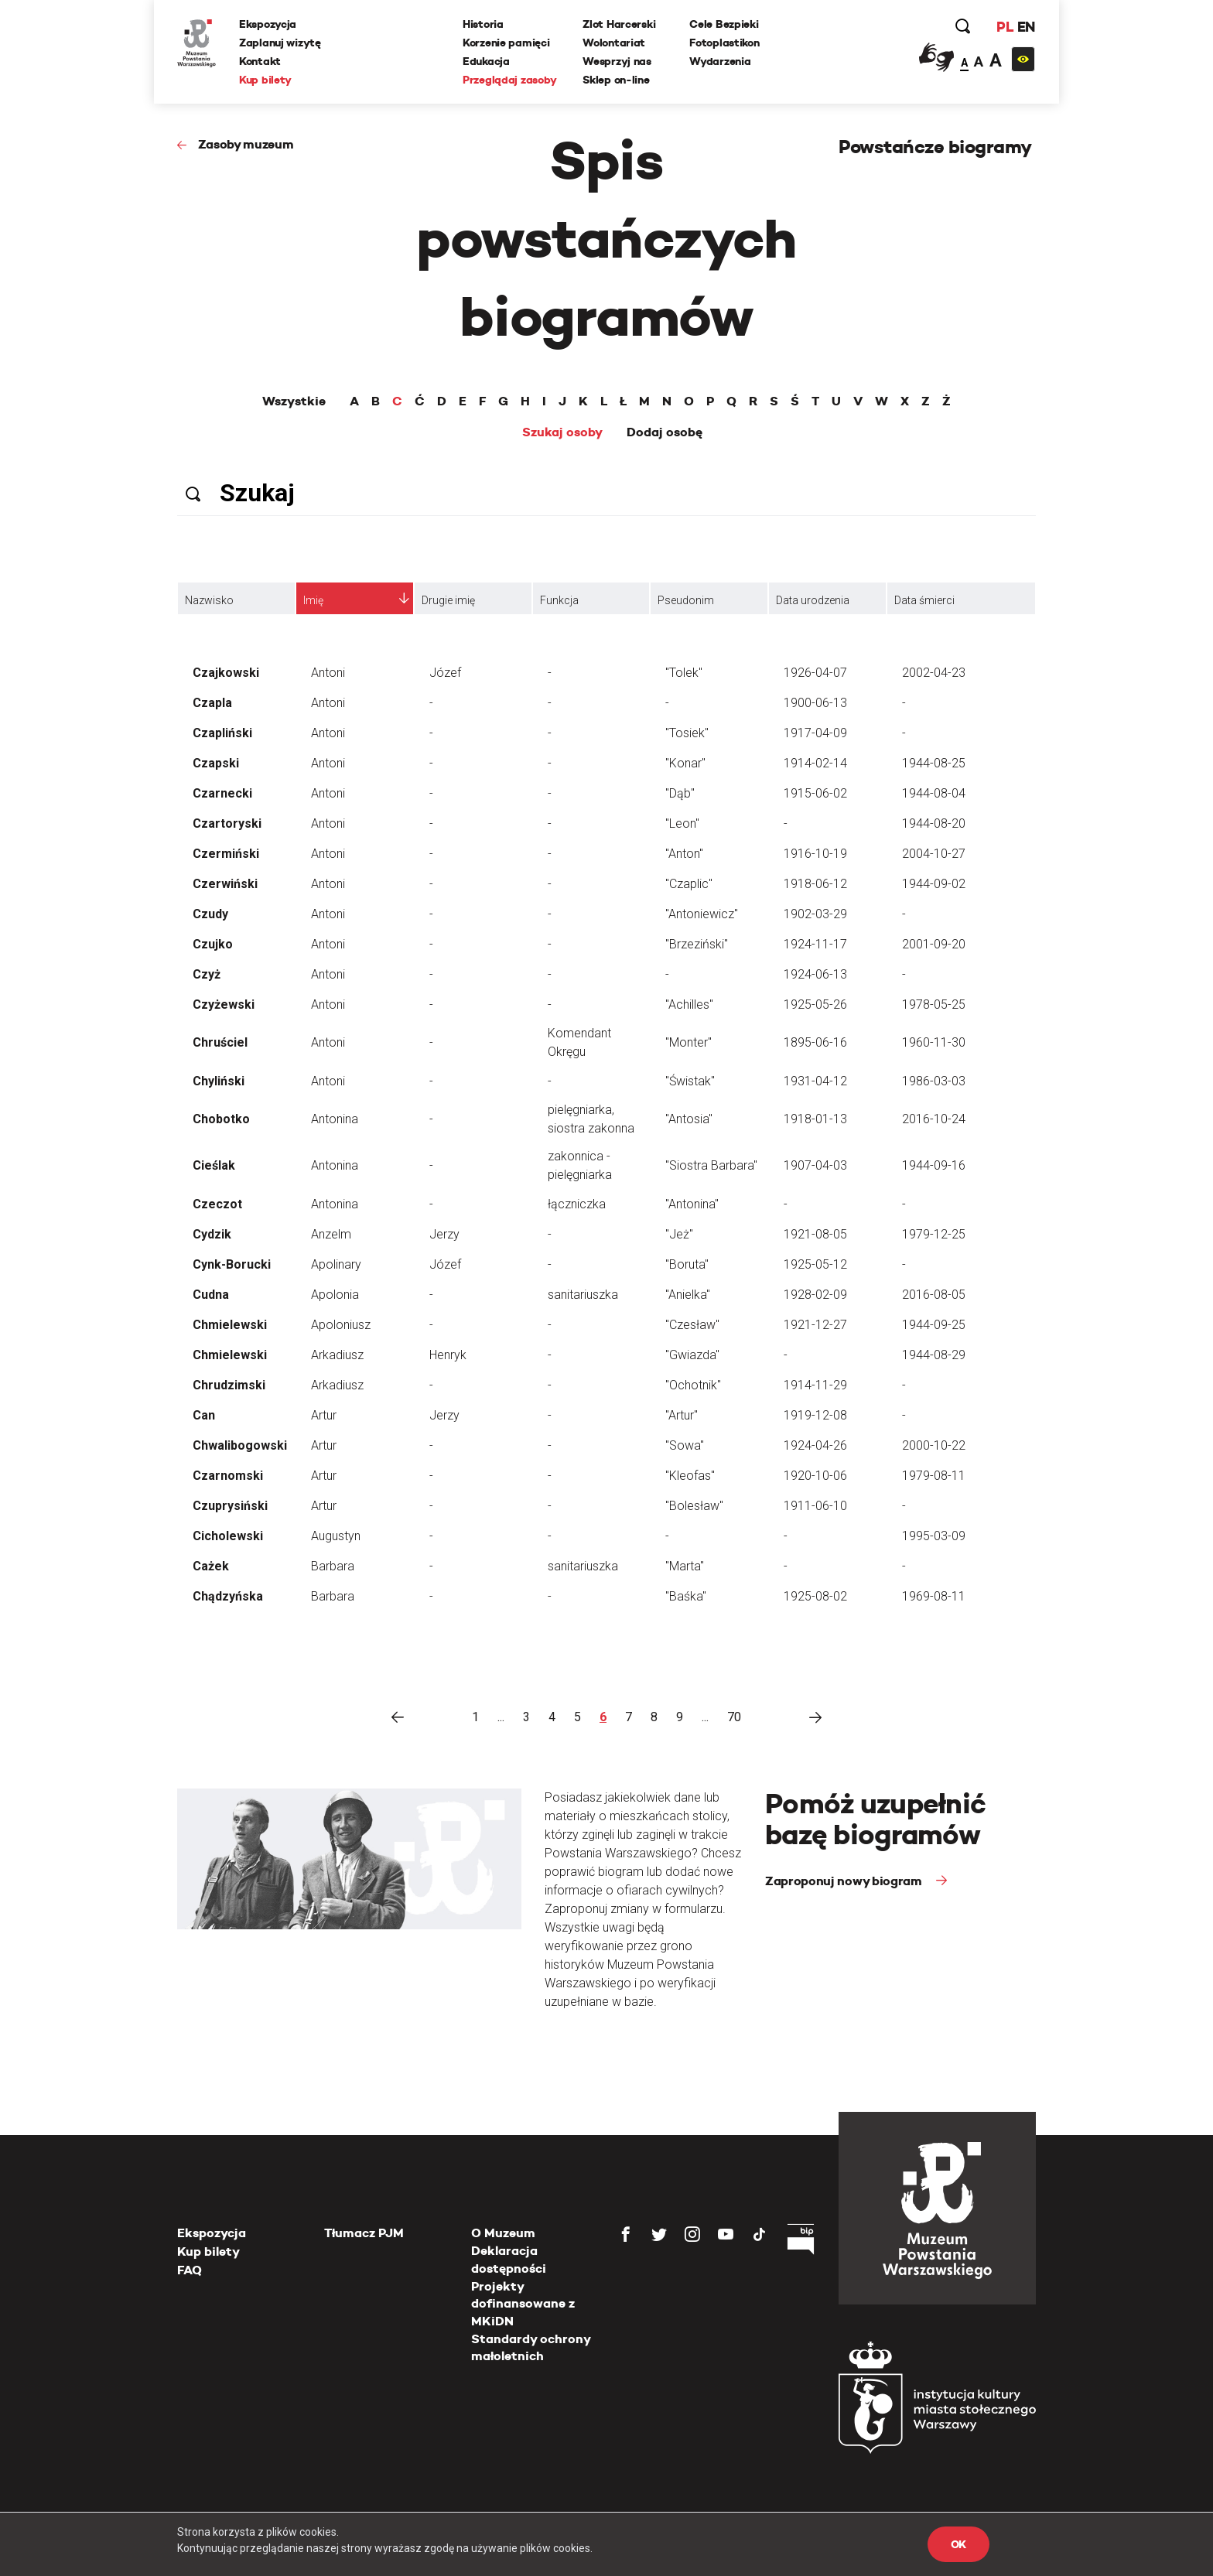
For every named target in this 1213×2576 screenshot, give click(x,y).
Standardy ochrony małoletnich (530, 2347)
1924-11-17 (815, 944)
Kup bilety (265, 80)
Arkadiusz (337, 1355)
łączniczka (577, 1204)
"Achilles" (689, 1004)
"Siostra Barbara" (711, 1165)
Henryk (447, 1355)
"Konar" (685, 763)
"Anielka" (687, 1294)
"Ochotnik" (693, 1385)
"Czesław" (692, 1324)
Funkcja (559, 600)
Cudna (211, 1294)
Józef (445, 672)
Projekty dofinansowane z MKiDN (523, 2303)
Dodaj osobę (664, 432)
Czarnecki (222, 793)
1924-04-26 (815, 1445)
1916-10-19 (815, 853)
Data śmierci (924, 600)
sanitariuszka (583, 1294)
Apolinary (336, 1264)
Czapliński (222, 733)
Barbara (332, 1566)
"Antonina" (692, 1204)
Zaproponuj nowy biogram (844, 1881)
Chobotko (221, 1119)
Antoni (328, 672)
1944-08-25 (933, 763)
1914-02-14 (815, 763)
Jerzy (444, 1234)
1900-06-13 (815, 702)
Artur (324, 1415)
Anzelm (331, 1234)
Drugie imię (448, 600)
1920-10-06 (815, 1475)
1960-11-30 (933, 1042)
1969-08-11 (933, 1596)
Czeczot (217, 1204)
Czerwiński (225, 883)
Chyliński (218, 1081)
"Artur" (681, 1415)
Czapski (216, 763)
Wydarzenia (719, 61)
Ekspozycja (267, 24)
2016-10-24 (933, 1119)
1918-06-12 (815, 883)
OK (958, 2544)
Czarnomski (228, 1475)
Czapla (212, 702)
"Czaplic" (688, 883)
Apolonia (335, 1294)
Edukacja (486, 61)
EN (1026, 27)
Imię (313, 600)
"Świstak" (690, 1081)
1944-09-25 (933, 1324)
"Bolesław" (694, 1505)
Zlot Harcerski (619, 24)
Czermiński (226, 853)
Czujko (213, 944)
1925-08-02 (815, 1596)
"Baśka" (685, 1596)
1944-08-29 (933, 1355)
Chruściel (220, 1042)
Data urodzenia (812, 600)
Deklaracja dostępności (508, 2259)
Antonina (334, 1119)
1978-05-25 (933, 1004)
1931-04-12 (815, 1081)
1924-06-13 (815, 974)
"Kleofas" (690, 1475)
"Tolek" (683, 672)
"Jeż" (679, 1234)
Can (204, 1415)
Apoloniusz (341, 1324)
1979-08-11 (933, 1475)
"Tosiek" (687, 733)
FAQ (189, 2270)
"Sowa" (684, 1445)
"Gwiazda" (692, 1355)
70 (734, 1717)
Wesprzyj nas (617, 61)
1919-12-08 (815, 1415)
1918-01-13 (815, 1119)
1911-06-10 (815, 1505)
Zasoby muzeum (246, 144)
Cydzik (212, 1234)
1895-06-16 (815, 1042)
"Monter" (688, 1042)
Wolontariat (614, 43)
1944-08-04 (933, 793)
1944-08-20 (933, 823)
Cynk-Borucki (232, 1264)
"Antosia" (688, 1119)
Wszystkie (294, 401)
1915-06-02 (815, 793)
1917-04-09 (815, 733)
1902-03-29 (815, 914)
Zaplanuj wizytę (280, 43)
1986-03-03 (933, 1081)
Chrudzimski (229, 1385)
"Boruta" (687, 1264)
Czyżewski (224, 1004)
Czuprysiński (230, 1505)
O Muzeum (503, 2233)
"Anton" (684, 853)
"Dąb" (680, 793)
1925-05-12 (815, 1264)
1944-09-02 (933, 883)
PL (1004, 27)
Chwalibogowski (240, 1445)
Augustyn (335, 1536)
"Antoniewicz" (701, 914)
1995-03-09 (933, 1536)
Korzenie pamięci (506, 43)
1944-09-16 (933, 1165)
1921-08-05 (815, 1234)
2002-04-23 (933, 672)
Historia (483, 24)
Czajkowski (226, 672)
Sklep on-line (616, 80)
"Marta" (684, 1566)
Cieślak (214, 1165)
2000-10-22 (933, 1445)
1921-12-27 (815, 1324)
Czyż (206, 974)
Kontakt (260, 61)
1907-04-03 (815, 1165)
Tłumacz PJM (364, 2233)
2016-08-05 (933, 1294)
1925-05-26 (815, 1004)
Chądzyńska (228, 1596)
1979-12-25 (933, 1234)
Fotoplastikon (724, 43)
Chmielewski (230, 1324)
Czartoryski (227, 823)
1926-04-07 (815, 672)
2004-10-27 (933, 853)
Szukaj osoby (562, 432)
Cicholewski (228, 1536)
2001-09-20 (933, 944)
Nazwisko (209, 600)
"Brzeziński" (696, 944)
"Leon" (682, 823)
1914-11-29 (815, 1385)
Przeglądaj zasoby (509, 80)
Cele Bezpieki (723, 24)
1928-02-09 (815, 1294)
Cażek (211, 1566)
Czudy (210, 914)
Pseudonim (686, 600)
